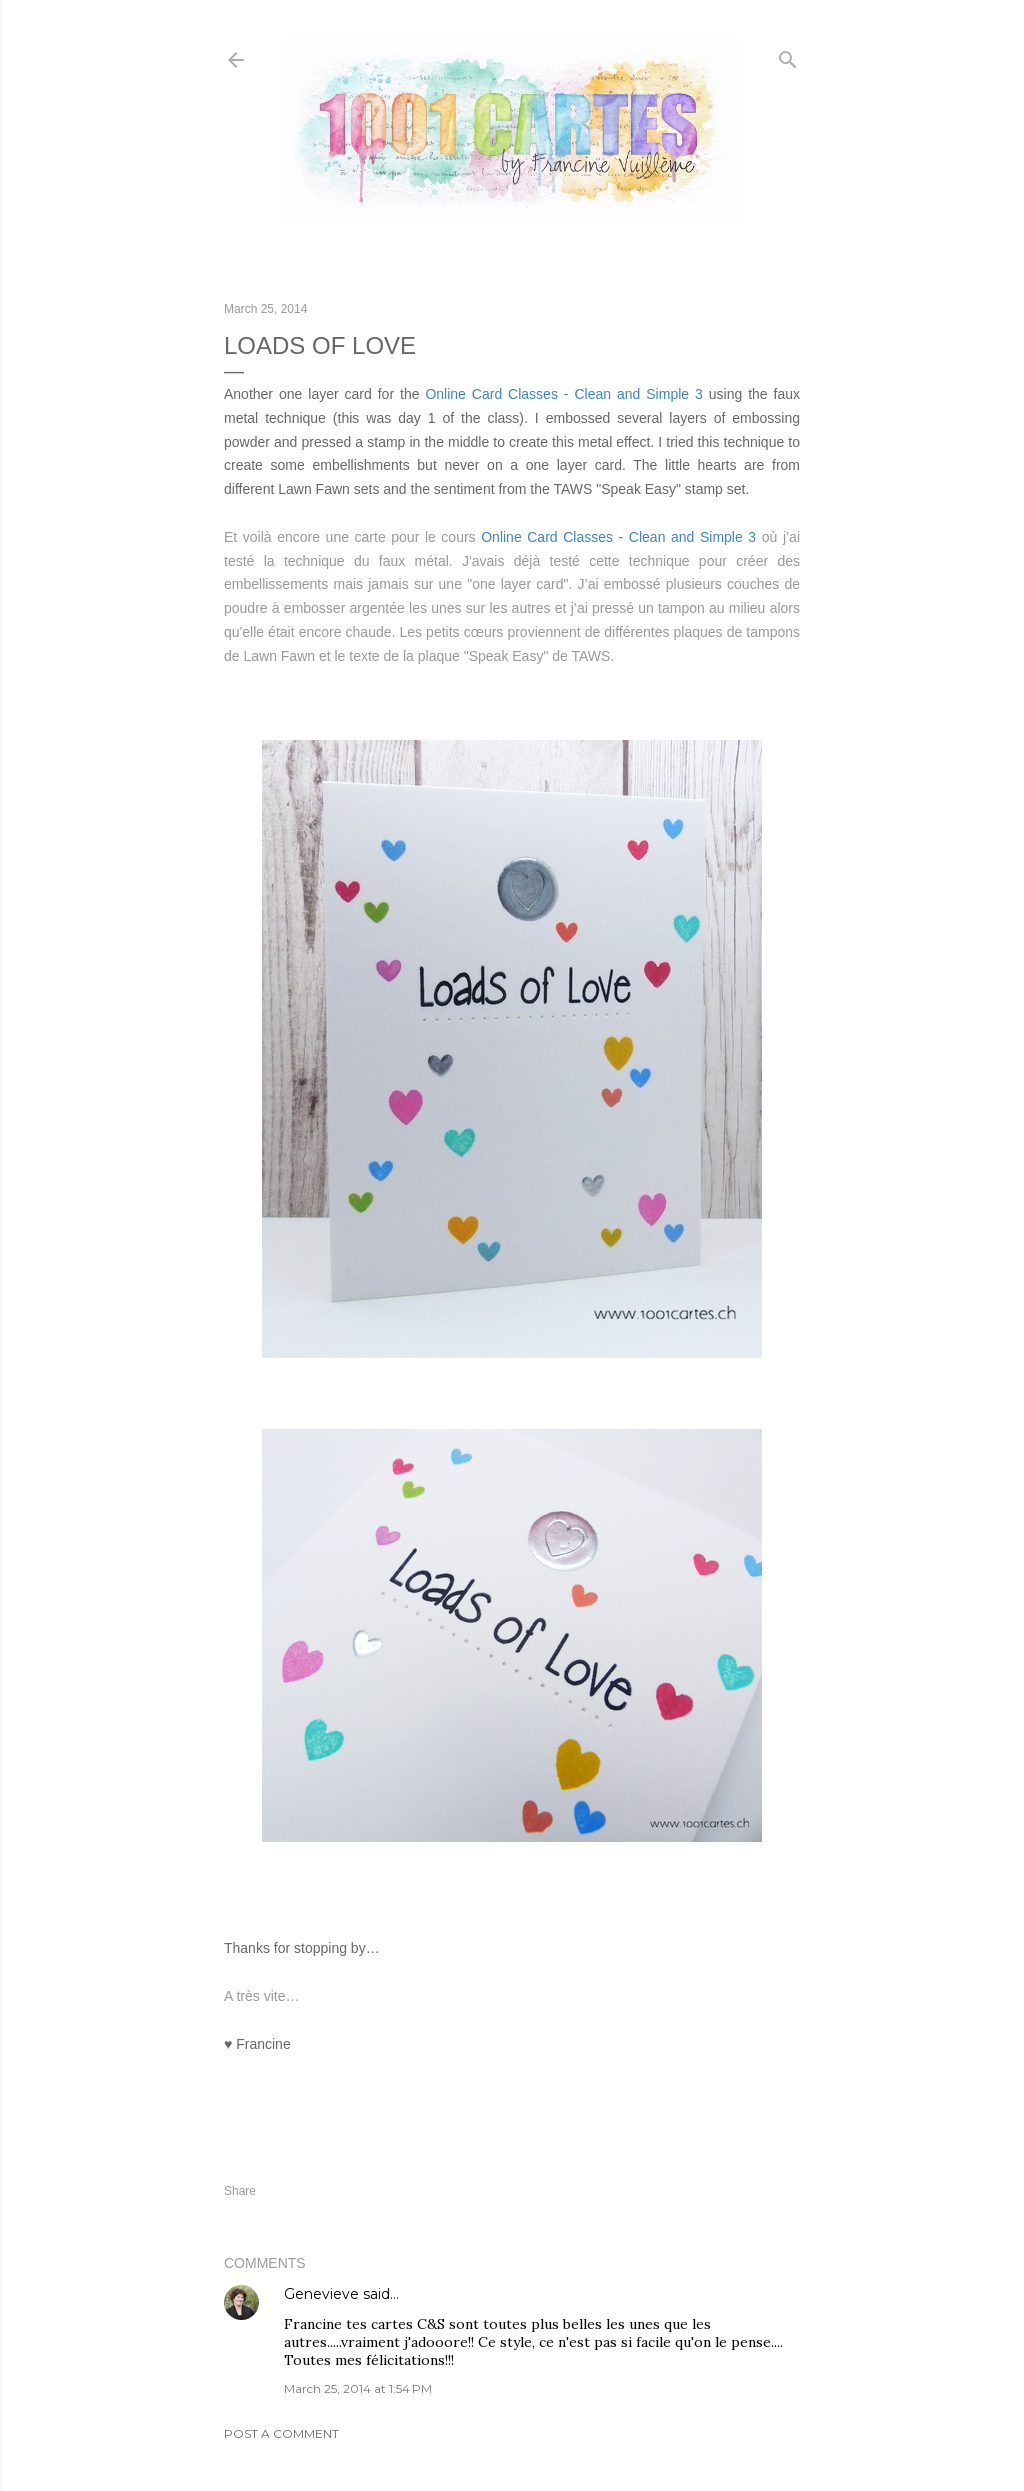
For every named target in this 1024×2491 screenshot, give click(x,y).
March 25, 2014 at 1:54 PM (358, 2388)
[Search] (788, 55)
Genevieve (321, 2294)
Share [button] (240, 2191)
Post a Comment (281, 2433)
